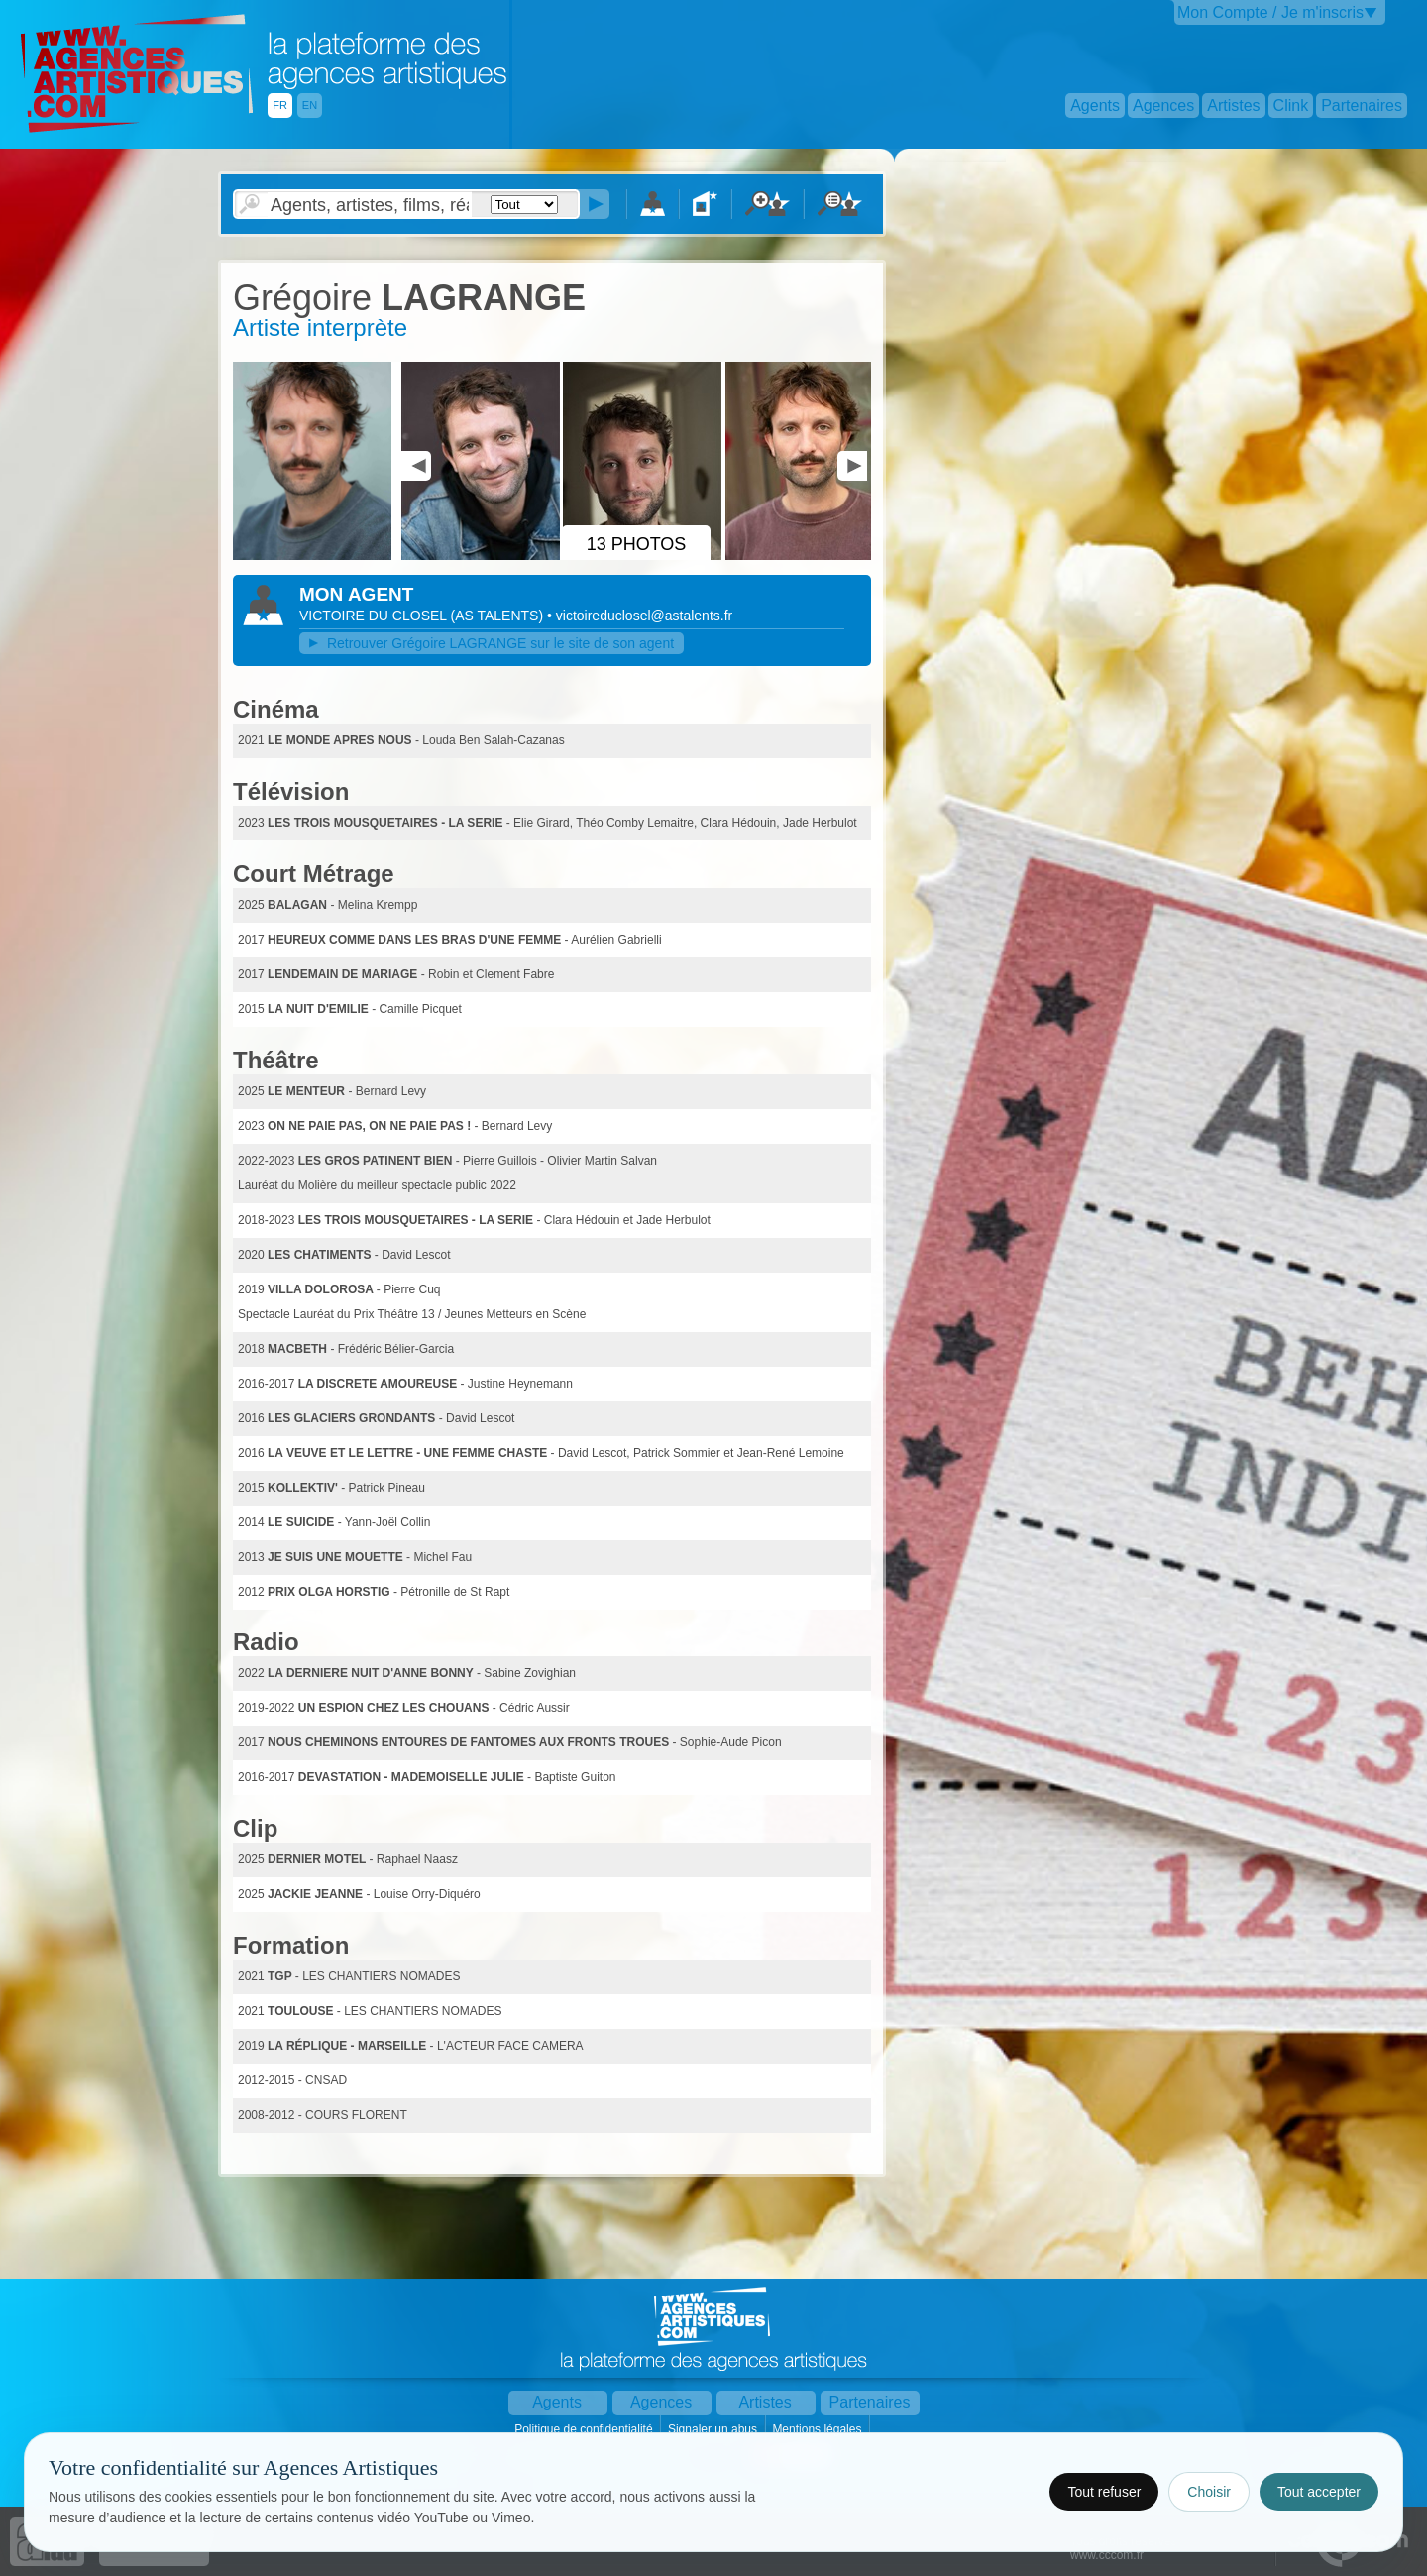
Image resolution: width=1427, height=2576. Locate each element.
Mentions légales (818, 2429)
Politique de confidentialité (585, 2429)
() (498, 615)
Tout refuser (1104, 2492)
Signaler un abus (714, 2429)
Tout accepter (1319, 2492)
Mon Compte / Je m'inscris (1270, 12)
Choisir (1209, 2492)
